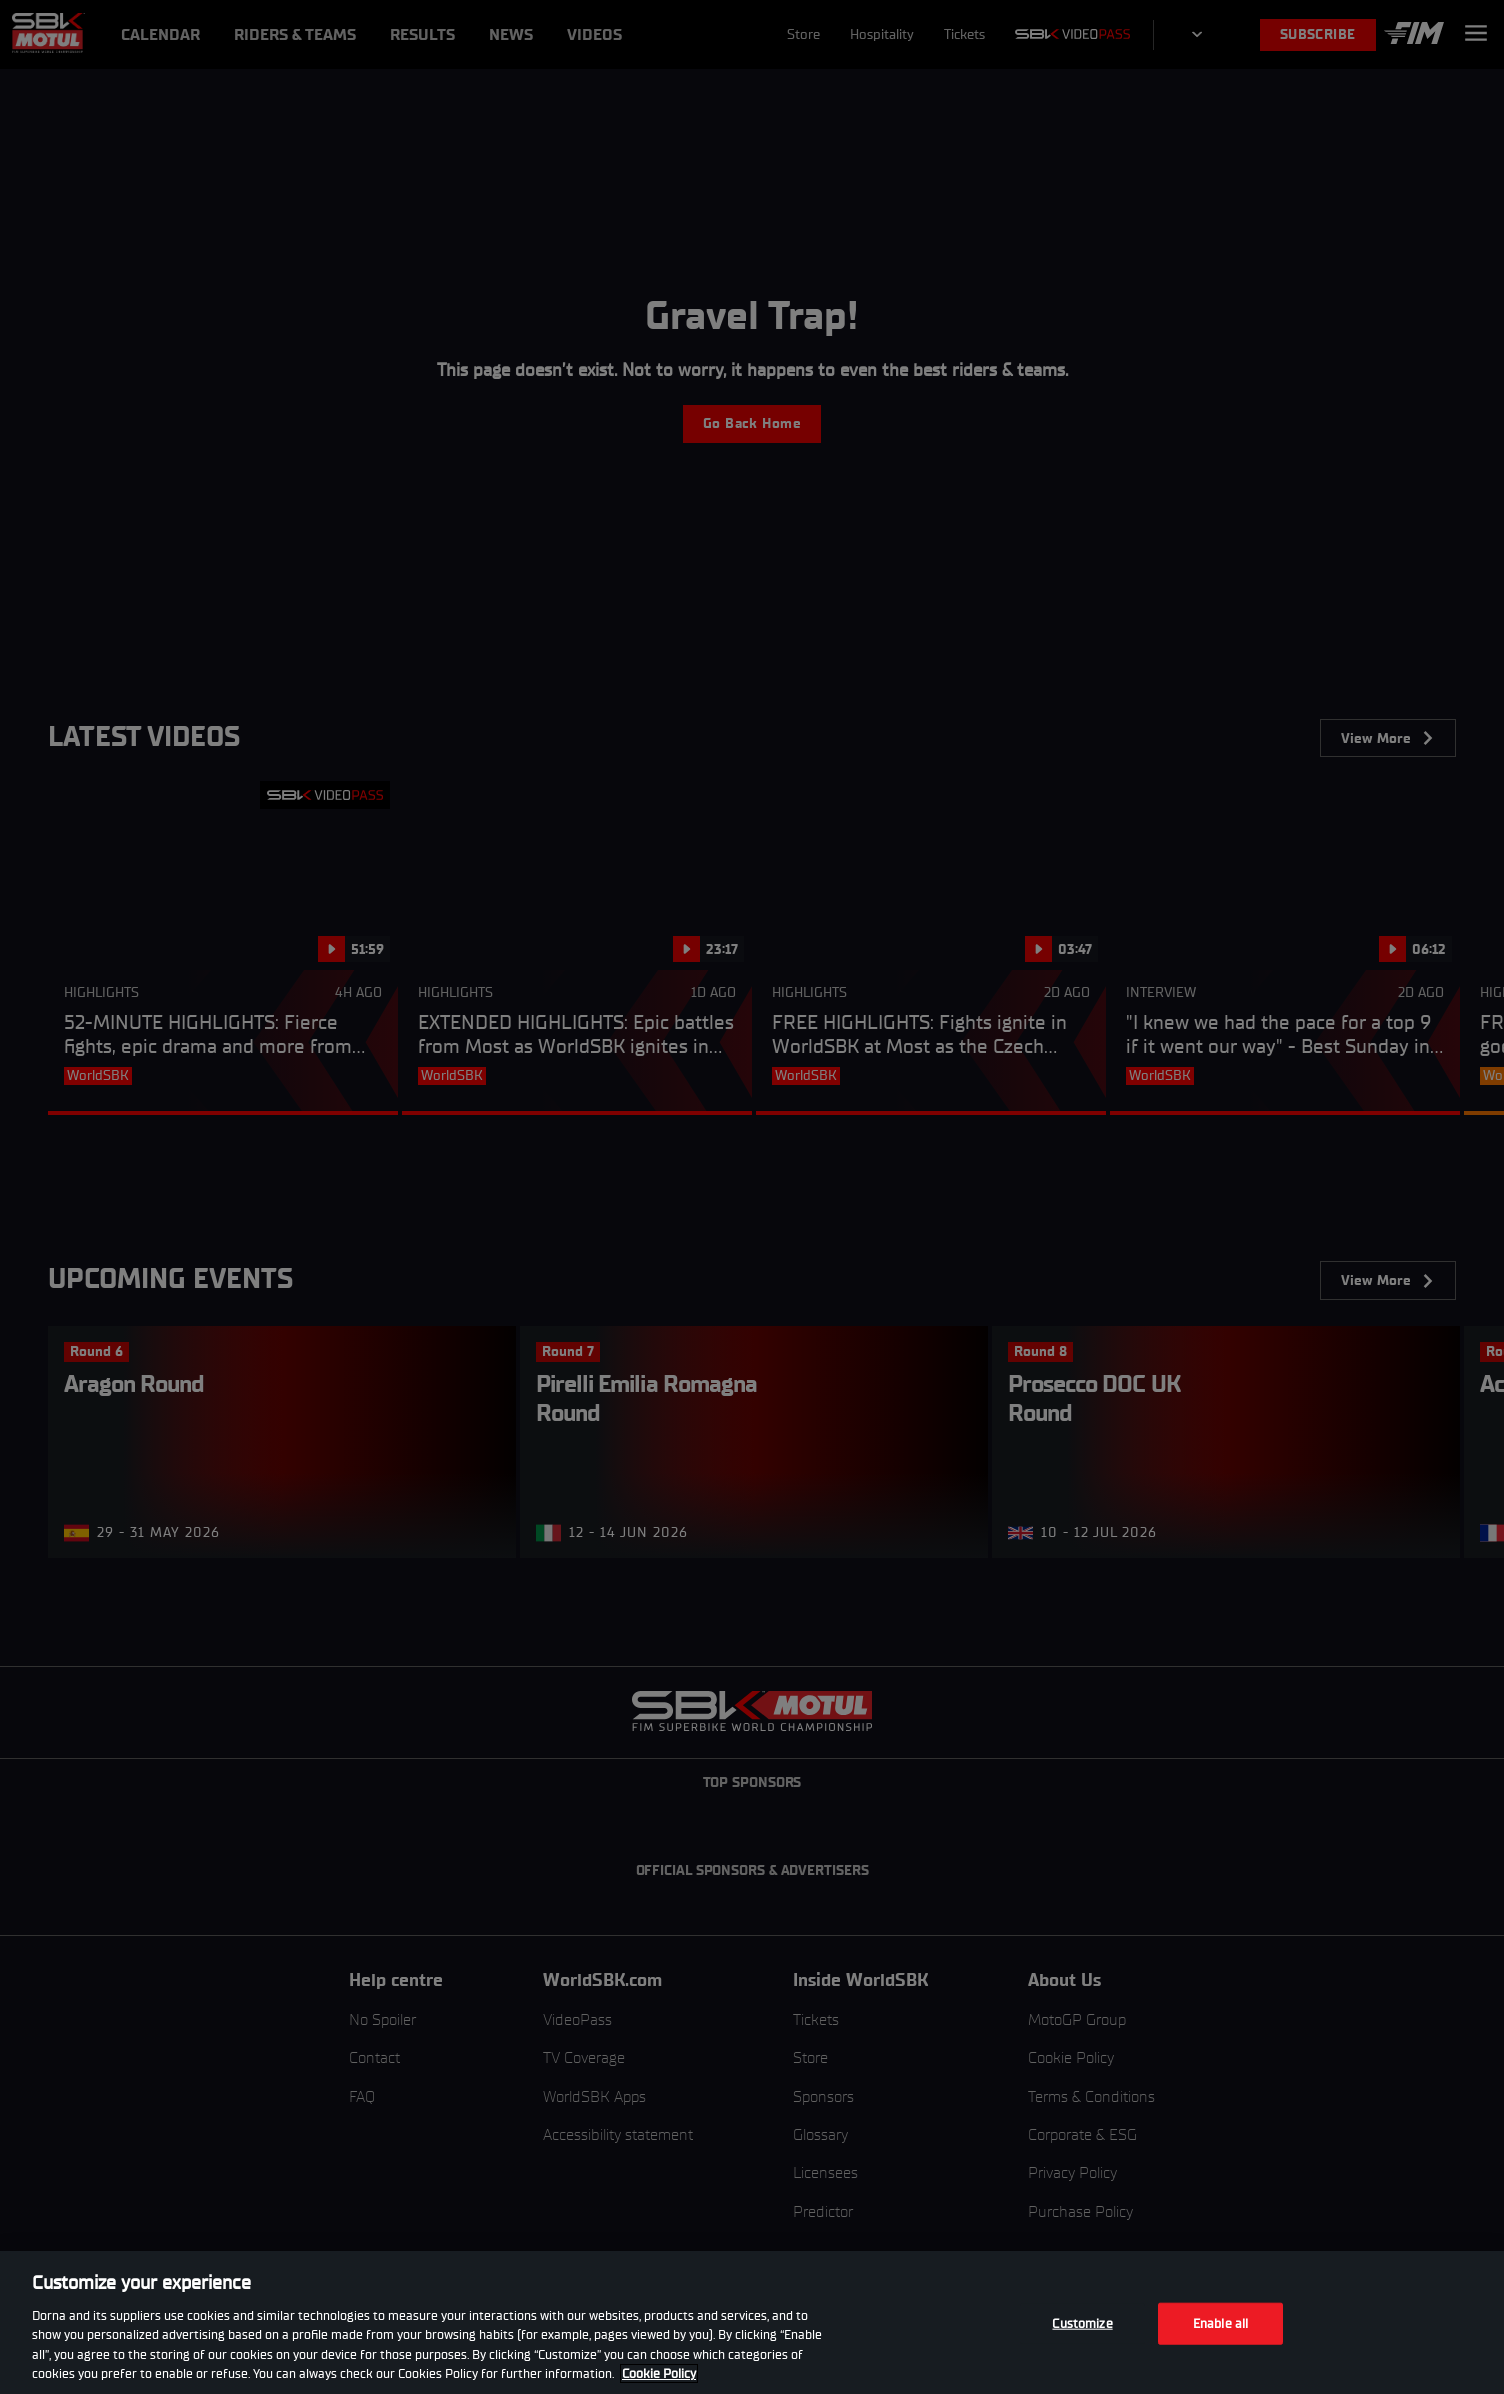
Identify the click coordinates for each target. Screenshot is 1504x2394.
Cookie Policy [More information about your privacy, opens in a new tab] (659, 2373)
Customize (1082, 2323)
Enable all (1220, 2323)
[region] (752, 2322)
